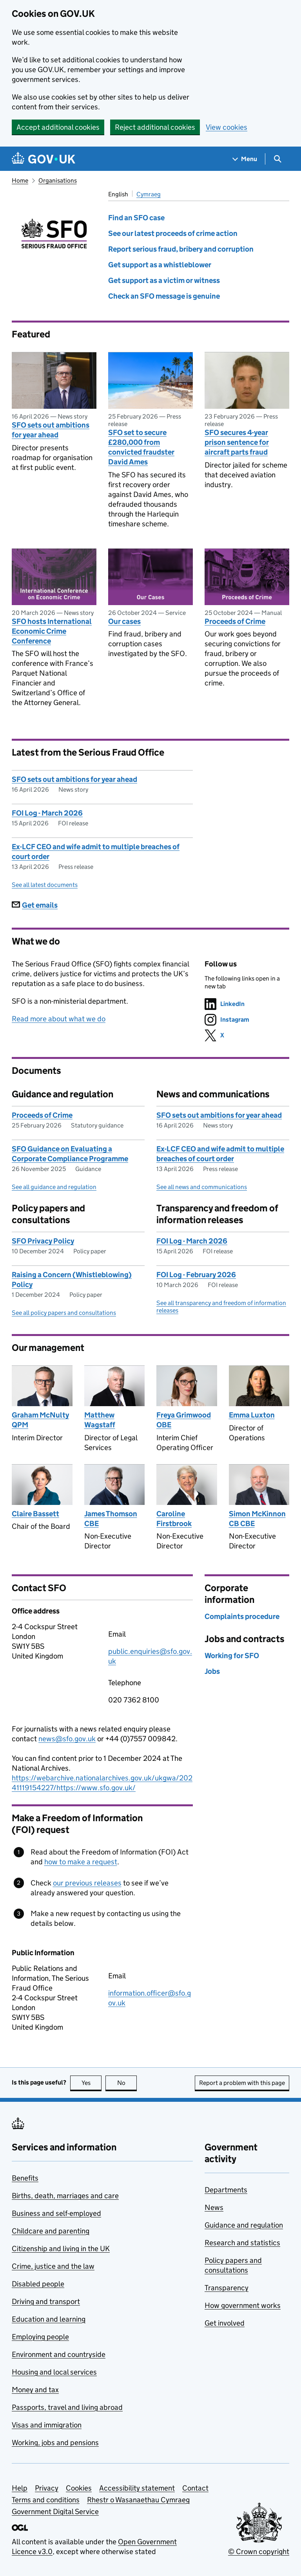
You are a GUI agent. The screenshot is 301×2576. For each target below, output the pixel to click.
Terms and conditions (46, 2499)
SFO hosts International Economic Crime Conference (52, 631)
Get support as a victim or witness (164, 280)
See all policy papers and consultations (64, 1312)
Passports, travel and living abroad (67, 2407)
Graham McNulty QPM (40, 1419)
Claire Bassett (35, 1513)
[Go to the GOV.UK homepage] (43, 159)
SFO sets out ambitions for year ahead (50, 430)
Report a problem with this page (242, 2083)
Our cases (124, 621)
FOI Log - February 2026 (196, 1274)
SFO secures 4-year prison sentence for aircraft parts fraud (237, 442)
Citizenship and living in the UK (61, 2248)
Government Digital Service (55, 2511)
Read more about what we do (58, 1018)
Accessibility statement (137, 2488)
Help (19, 2488)
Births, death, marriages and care (65, 2195)
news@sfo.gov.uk (67, 1738)
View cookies (226, 127)
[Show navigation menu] (245, 159)
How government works (243, 2305)
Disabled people (38, 2283)
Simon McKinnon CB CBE (257, 1518)
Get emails (35, 905)
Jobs (212, 1671)
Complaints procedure (242, 1616)
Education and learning (48, 2319)
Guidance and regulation (244, 2225)
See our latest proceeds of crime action (173, 233)
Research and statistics (242, 2242)
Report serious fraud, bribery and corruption (181, 249)
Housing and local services (54, 2372)
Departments (226, 2189)
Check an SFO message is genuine (164, 296)
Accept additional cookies (58, 127)
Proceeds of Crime (235, 621)
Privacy (46, 2488)
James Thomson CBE (110, 1518)
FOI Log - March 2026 (47, 813)
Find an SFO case (136, 217)
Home (20, 180)
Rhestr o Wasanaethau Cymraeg (138, 2499)
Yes (92, 2083)
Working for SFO (232, 1655)
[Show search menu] (277, 159)
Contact (195, 2488)
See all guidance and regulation (54, 1187)
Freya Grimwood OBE (183, 1419)
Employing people (40, 2336)
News (214, 2207)
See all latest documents (45, 884)
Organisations (57, 180)
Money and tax (35, 2389)
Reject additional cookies (155, 127)
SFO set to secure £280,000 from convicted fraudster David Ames (141, 447)
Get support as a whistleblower (159, 264)
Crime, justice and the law (53, 2266)
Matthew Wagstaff (99, 1419)
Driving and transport (46, 2301)
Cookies (79, 2488)
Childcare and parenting (50, 2230)
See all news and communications (201, 1187)
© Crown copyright (258, 2551)
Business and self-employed (56, 2213)
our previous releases (87, 1882)
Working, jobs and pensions (55, 2442)
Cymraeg (148, 194)
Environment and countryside (58, 2354)
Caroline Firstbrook (174, 1518)
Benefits (25, 2178)
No (127, 2083)
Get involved (225, 2323)
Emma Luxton (252, 1414)
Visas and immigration (47, 2424)
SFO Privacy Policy (43, 1240)
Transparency (226, 2287)
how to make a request (80, 1861)
